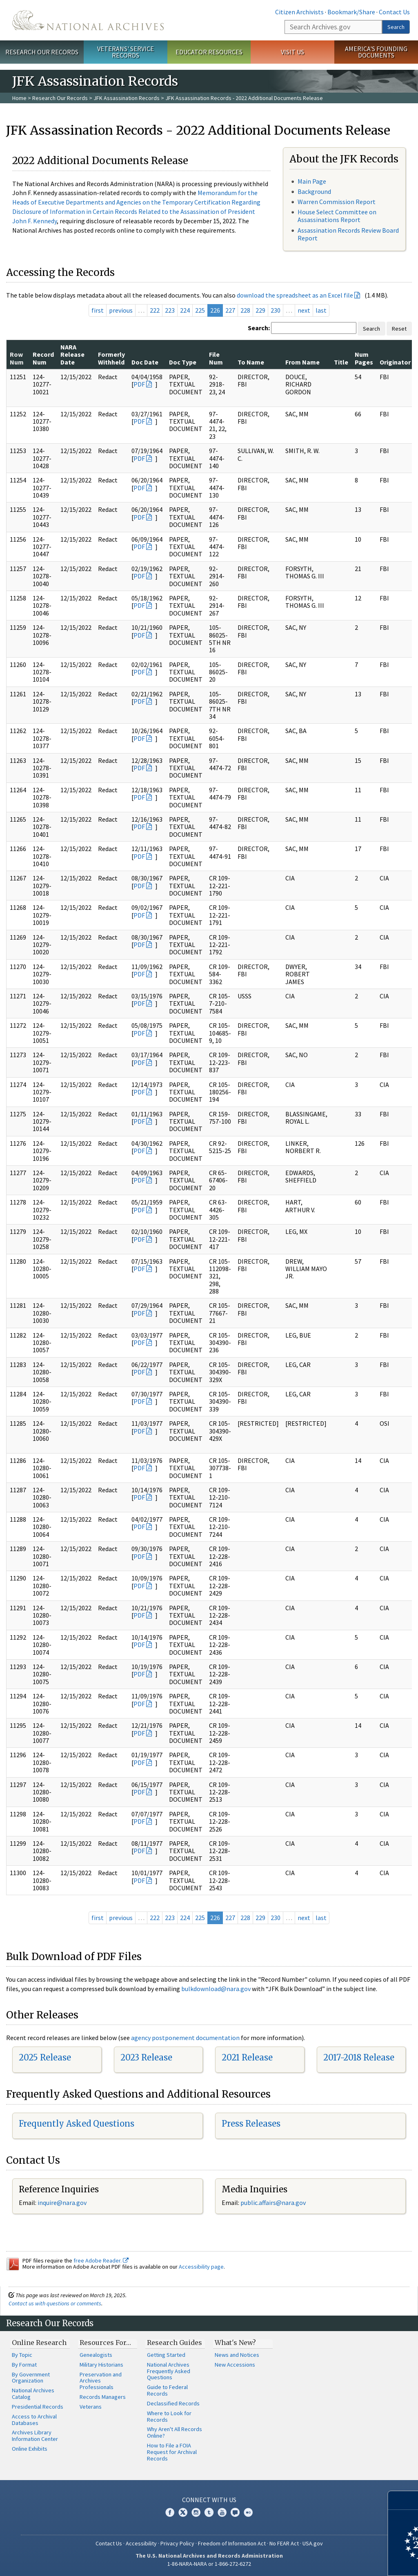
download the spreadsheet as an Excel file (295, 295)
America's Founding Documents (376, 52)
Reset (399, 328)
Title (341, 362)
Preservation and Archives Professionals (101, 2381)
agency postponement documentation (185, 2038)
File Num (216, 358)
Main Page (312, 181)
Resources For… (105, 2342)
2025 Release (45, 2057)
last (321, 310)
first (97, 310)
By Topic (22, 2354)
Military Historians (101, 2364)
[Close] (408, 2500)
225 (200, 310)
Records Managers (103, 2396)
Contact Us (394, 12)
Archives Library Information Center (35, 2436)
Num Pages (364, 358)
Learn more (345, 2561)
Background (314, 191)
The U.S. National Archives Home (88, 20)
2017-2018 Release (358, 2057)
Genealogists (96, 2354)
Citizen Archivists (299, 12)
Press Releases (251, 2123)
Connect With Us (209, 2500)
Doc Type (182, 362)
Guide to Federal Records (167, 2390)
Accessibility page (201, 2266)
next (304, 310)
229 (260, 310)
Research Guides (174, 2342)
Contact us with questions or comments (55, 2303)
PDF (139, 384)
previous (121, 310)
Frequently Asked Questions (76, 2123)
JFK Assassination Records (126, 98)
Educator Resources (209, 52)
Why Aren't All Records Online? (174, 2432)
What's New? (235, 2342)
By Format (24, 2364)
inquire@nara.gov (62, 2202)
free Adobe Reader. (101, 2260)
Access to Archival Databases (34, 2420)
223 (170, 310)
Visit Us (292, 52)
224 (185, 310)
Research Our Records (41, 52)
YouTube (222, 2512)
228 (245, 310)
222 (155, 310)
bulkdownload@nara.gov (216, 1989)
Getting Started (166, 2354)
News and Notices (237, 2354)
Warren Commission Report (337, 202)
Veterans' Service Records (125, 52)
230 (275, 310)
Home (19, 98)
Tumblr (209, 2512)
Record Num (43, 358)
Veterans (91, 2406)
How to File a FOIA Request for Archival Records (172, 2452)
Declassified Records (173, 2403)
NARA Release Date (72, 354)
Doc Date (144, 362)
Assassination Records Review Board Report (348, 234)
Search (396, 27)
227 (230, 310)
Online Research (39, 2342)
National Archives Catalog (33, 2393)
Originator (395, 362)
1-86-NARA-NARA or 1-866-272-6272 (209, 2563)
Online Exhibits (29, 2448)
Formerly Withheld (111, 358)
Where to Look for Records (169, 2416)
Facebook (170, 2512)
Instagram (196, 2512)
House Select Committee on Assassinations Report (337, 216)
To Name (251, 362)
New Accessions (235, 2364)
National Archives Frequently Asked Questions (168, 2371)
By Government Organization (31, 2378)
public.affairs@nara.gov (273, 2202)
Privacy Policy (177, 2543)
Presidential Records (37, 2406)
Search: (259, 328)
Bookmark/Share (351, 12)
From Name (302, 362)
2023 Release (146, 2057)
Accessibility (141, 2543)
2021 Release (247, 2057)
